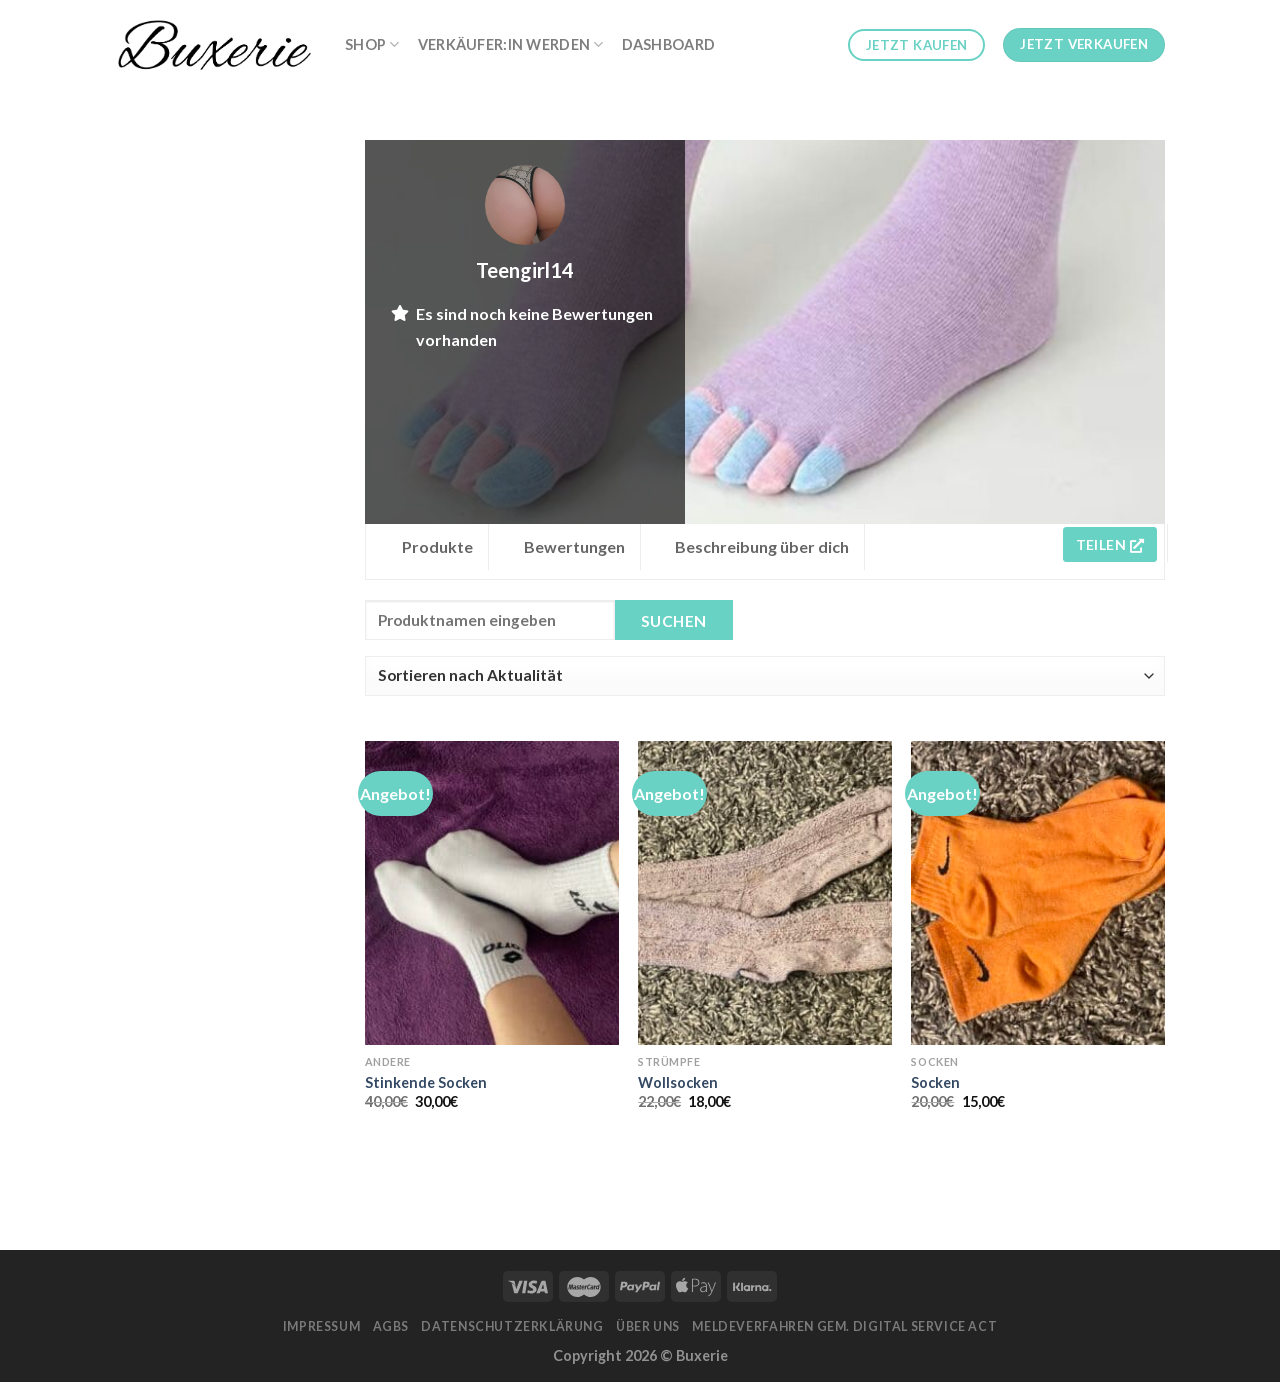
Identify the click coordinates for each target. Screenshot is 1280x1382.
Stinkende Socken (426, 1082)
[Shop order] (765, 676)
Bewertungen (574, 546)
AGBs (391, 1326)
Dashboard (669, 44)
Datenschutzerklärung (512, 1326)
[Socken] (1038, 893)
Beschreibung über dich (762, 546)
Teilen (1110, 544)
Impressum (322, 1326)
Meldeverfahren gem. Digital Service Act (844, 1326)
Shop (372, 44)
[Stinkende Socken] (492, 893)
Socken (935, 1082)
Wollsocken (678, 1082)
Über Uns (648, 1326)
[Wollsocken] (765, 893)
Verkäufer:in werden (511, 44)
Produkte (437, 546)
